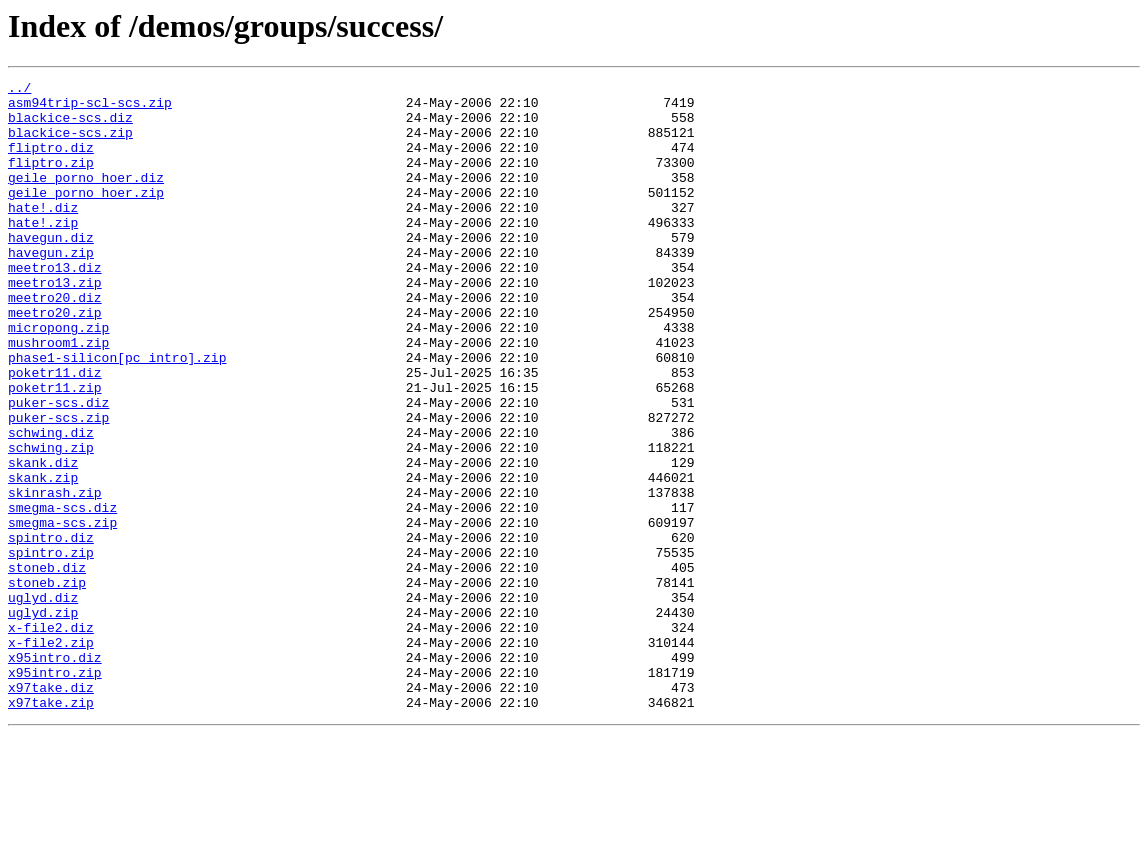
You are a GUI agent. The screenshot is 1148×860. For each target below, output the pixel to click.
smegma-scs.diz (62, 594)
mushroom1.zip (58, 396)
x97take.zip (51, 828)
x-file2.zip (51, 756)
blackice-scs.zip (70, 144)
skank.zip (43, 558)
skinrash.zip (55, 576)
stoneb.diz (47, 666)
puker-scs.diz (58, 468)
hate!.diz (43, 234)
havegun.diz (51, 270)
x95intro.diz (55, 774)
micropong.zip (58, 378)
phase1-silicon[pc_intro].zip (117, 414)
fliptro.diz (51, 162)
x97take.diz (51, 810)
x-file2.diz (51, 738)
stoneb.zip (47, 684)
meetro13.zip (55, 324)
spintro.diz (51, 630)
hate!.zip (43, 252)
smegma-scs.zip (62, 612)
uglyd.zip (43, 720)
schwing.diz (51, 504)
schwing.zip (51, 522)
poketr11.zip (55, 450)
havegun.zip (51, 288)
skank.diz (43, 540)
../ (19, 90)
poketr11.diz (55, 432)
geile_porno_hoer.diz (86, 198)
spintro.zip (51, 648)
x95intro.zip (55, 792)
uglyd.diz (43, 702)
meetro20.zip (55, 360)
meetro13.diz (55, 306)
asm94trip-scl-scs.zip (90, 108)
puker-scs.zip (58, 486)
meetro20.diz (55, 342)
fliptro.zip (51, 180)
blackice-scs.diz (70, 126)
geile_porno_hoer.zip (86, 216)
